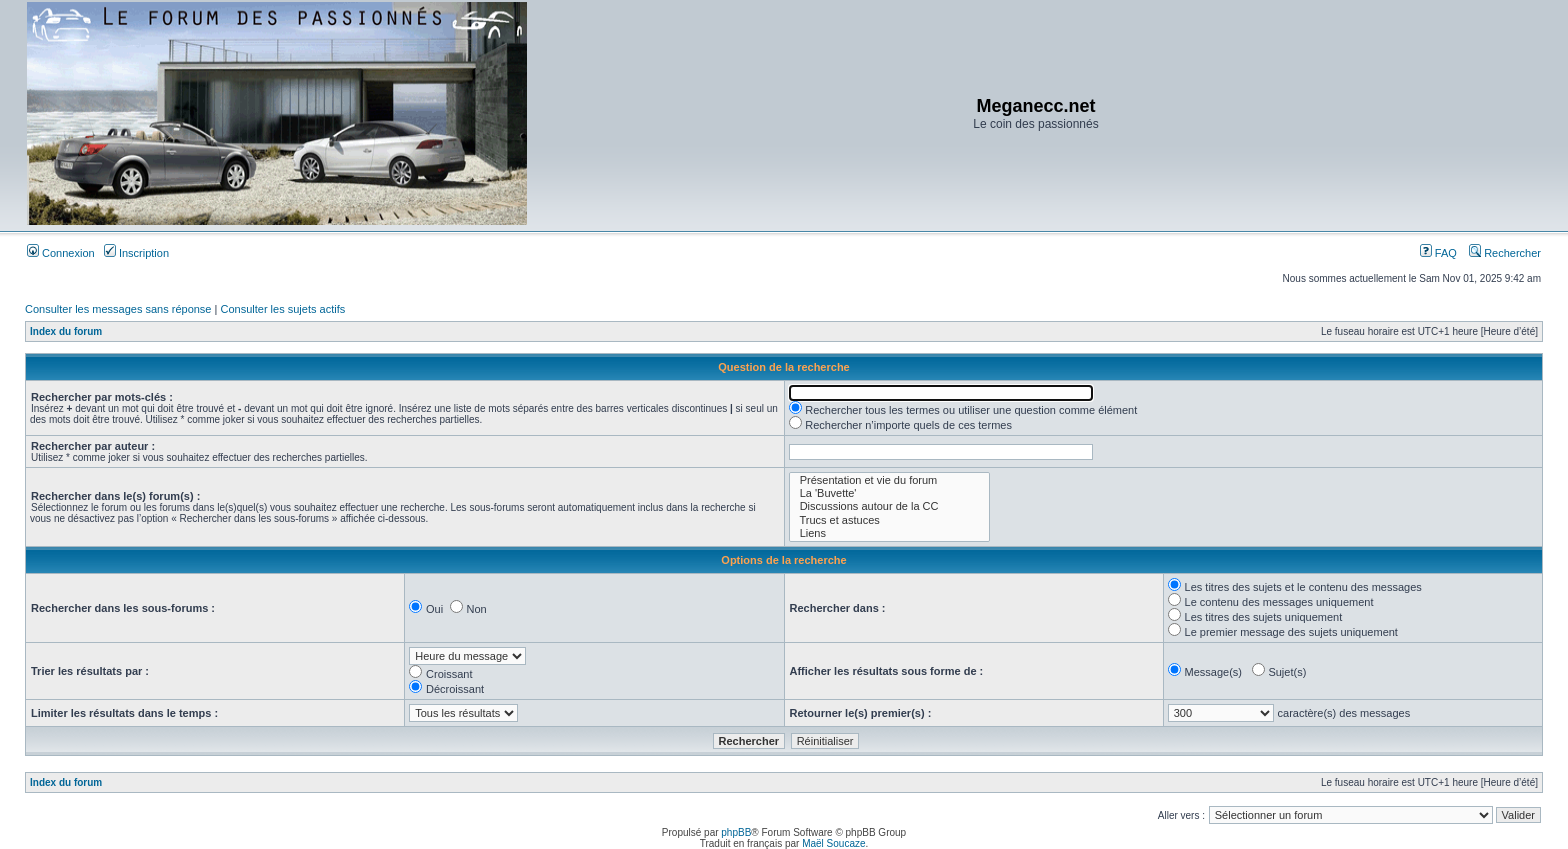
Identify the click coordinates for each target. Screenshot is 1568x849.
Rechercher (1505, 253)
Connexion (61, 253)
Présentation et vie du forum (889, 480)
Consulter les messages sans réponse (118, 309)
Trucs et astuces (889, 520)
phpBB (736, 832)
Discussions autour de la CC (889, 506)
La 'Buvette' (889, 493)
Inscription (136, 253)
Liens (889, 533)
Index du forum (66, 331)
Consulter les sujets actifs (282, 309)
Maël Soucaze (833, 843)
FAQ (1438, 253)
